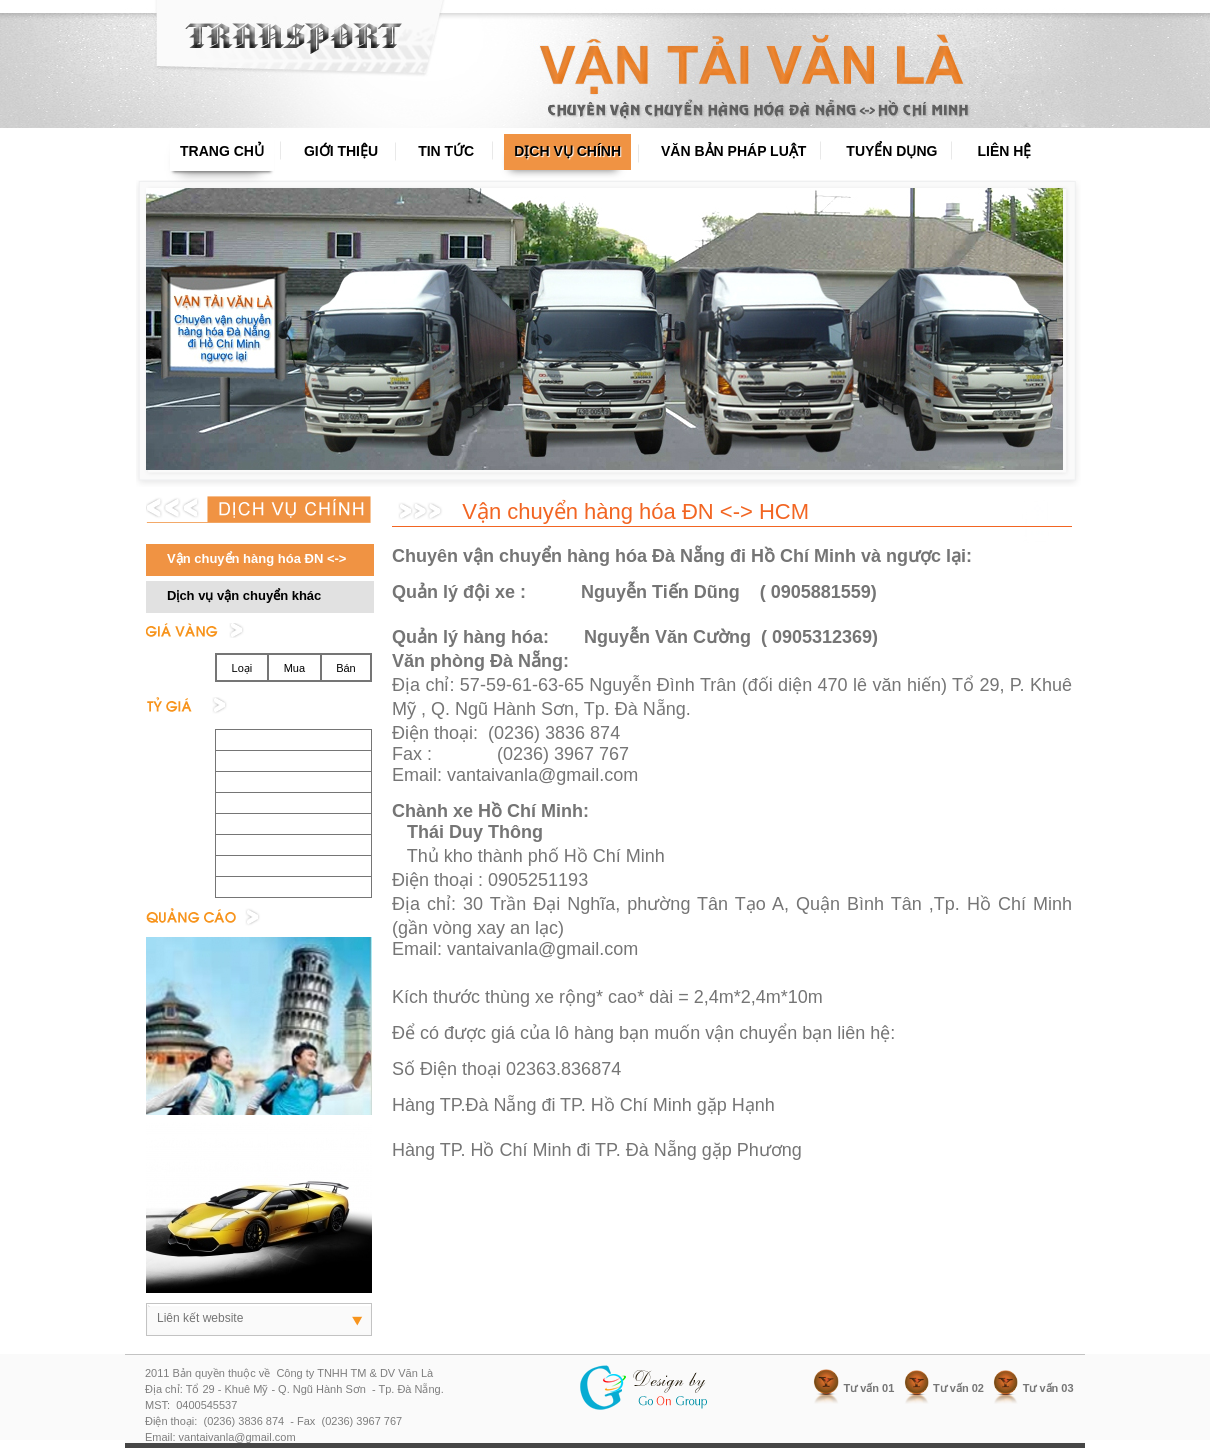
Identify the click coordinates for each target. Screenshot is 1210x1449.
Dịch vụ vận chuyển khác (244, 595)
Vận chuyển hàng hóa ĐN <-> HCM (246, 563)
